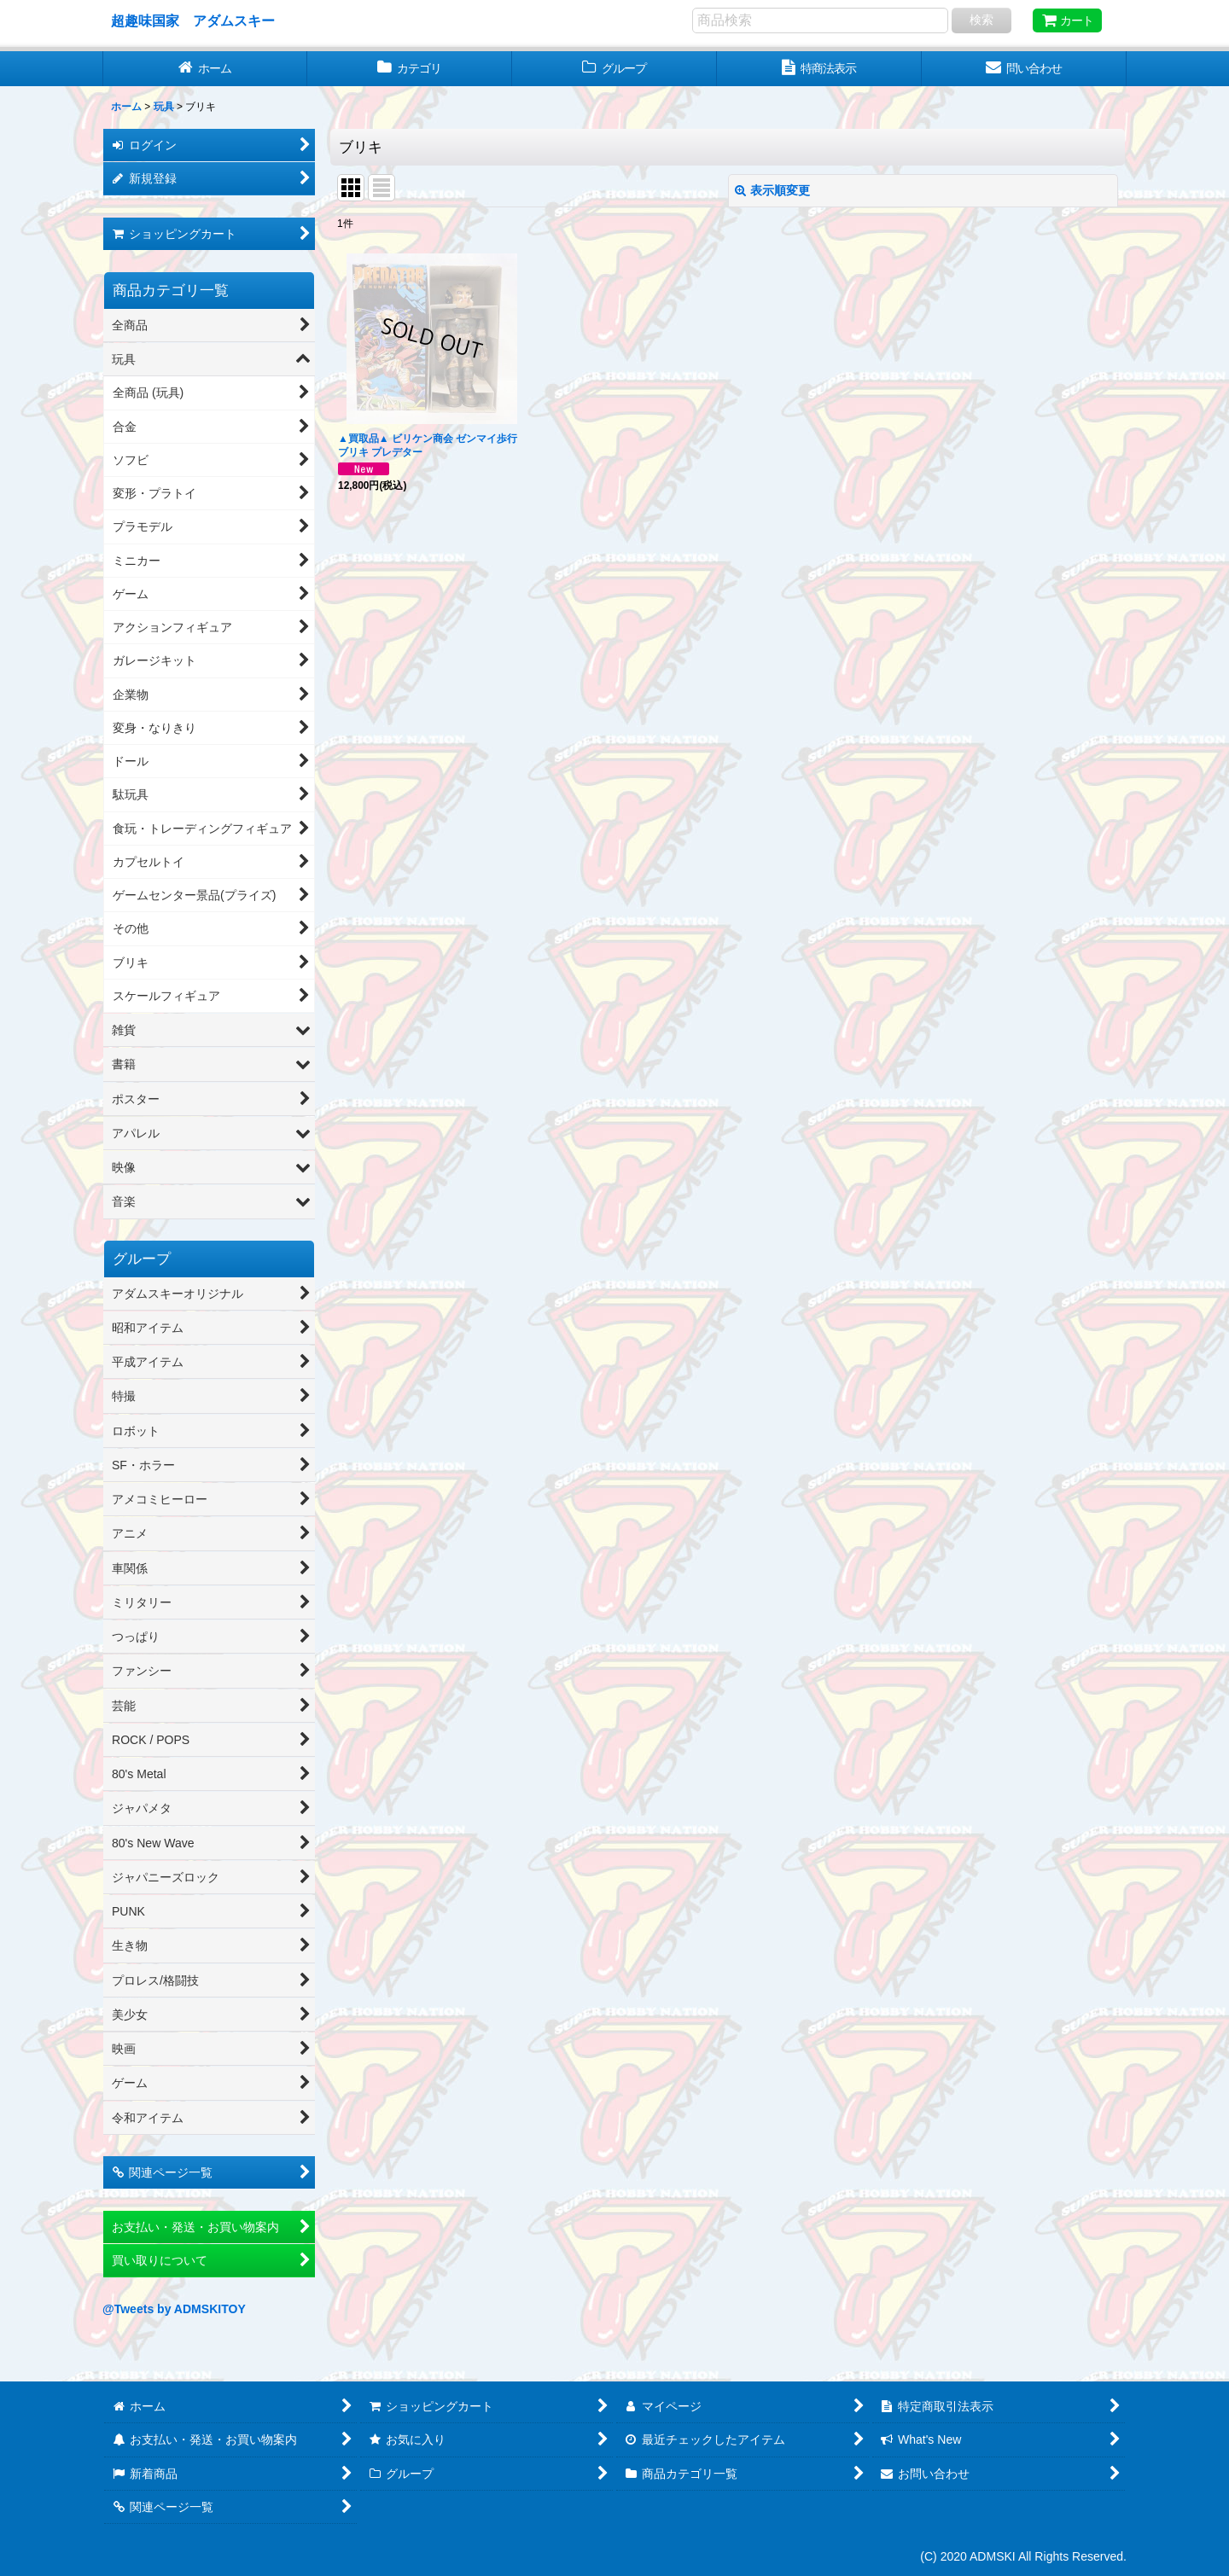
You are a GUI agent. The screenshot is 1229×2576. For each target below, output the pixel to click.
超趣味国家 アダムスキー (193, 20)
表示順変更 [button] (772, 190)
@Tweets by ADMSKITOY (174, 2309)
